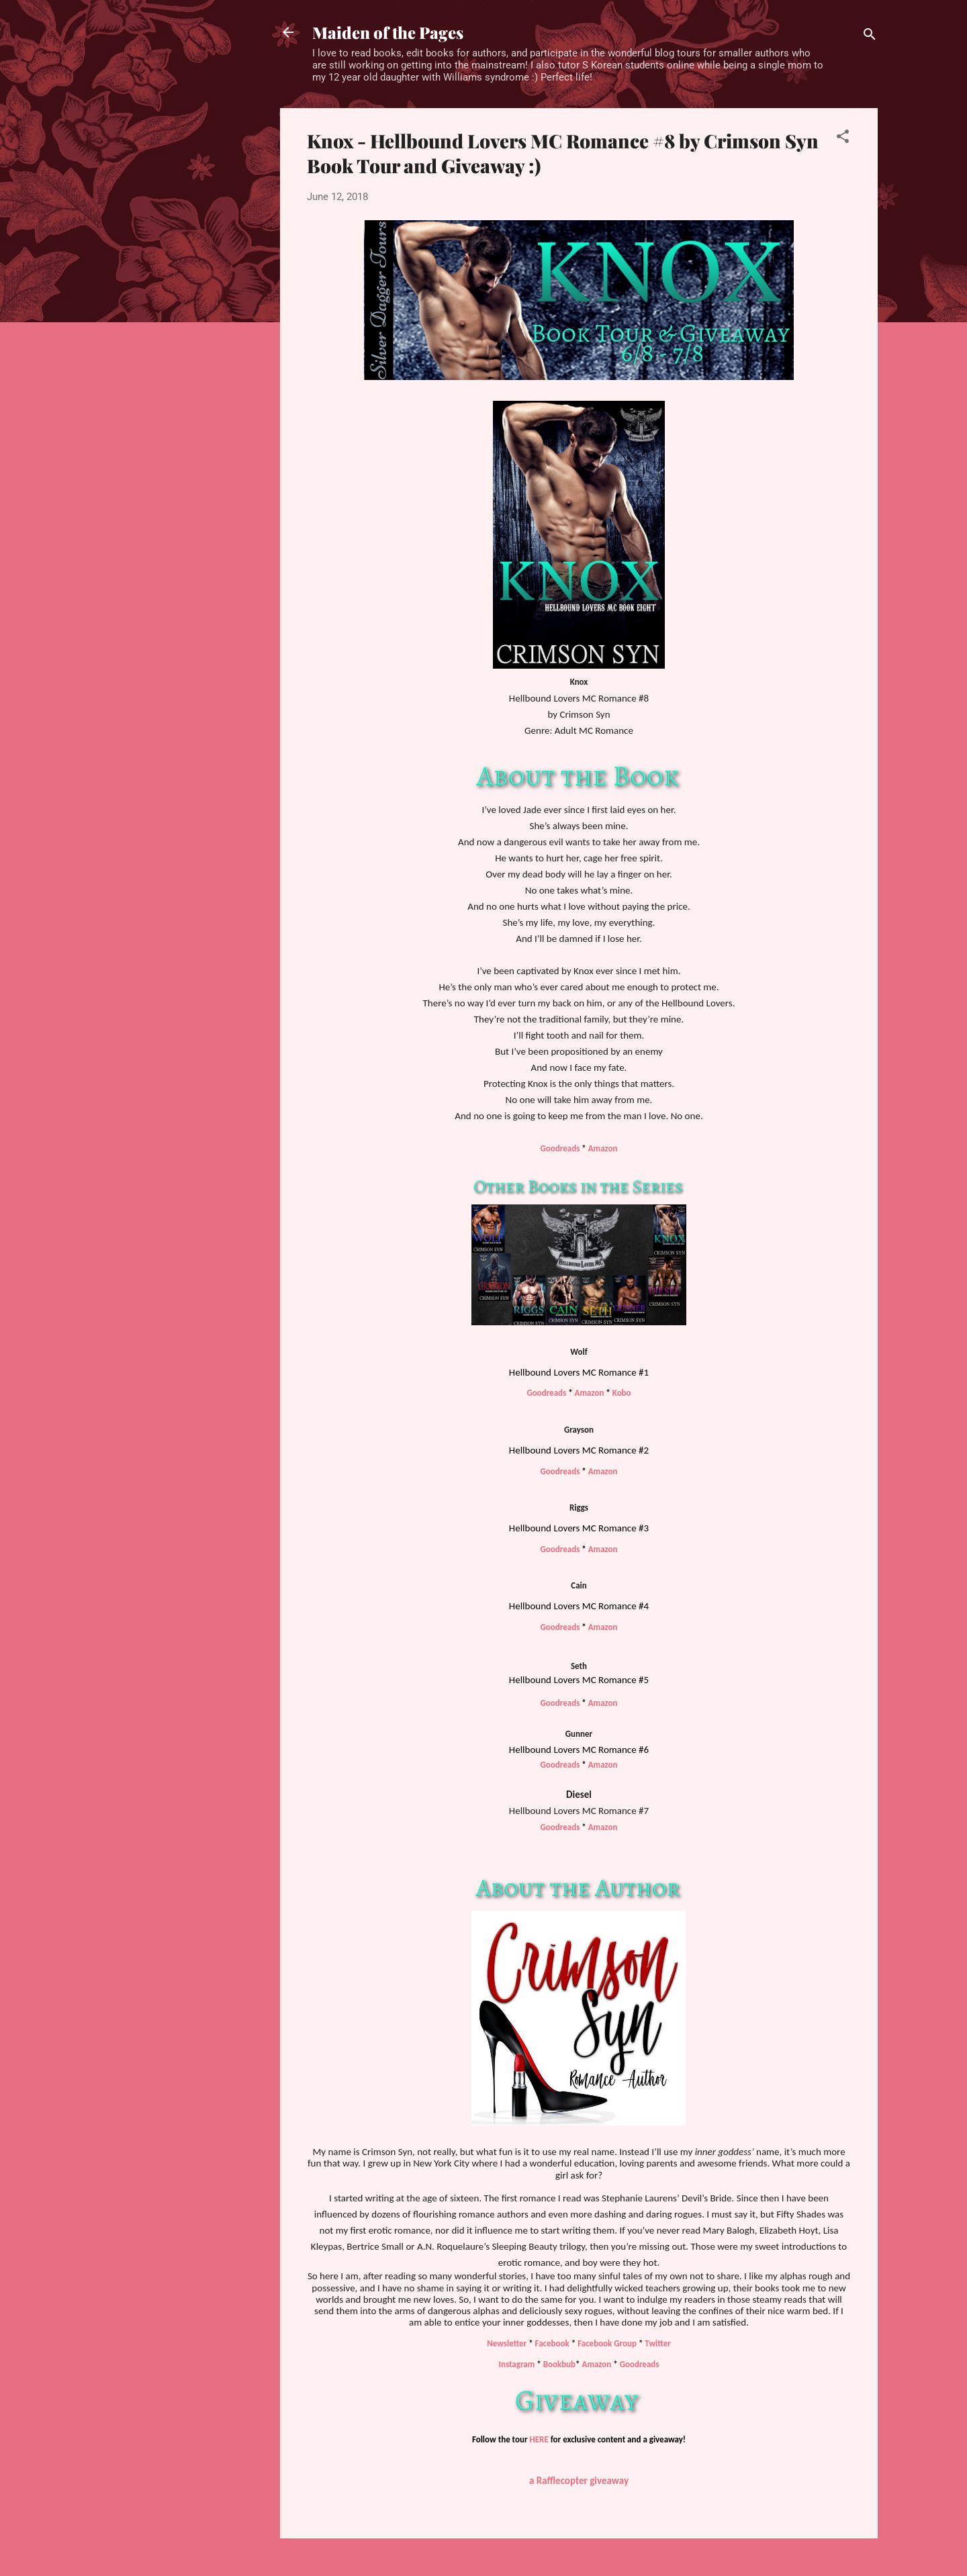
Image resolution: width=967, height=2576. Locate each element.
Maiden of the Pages (387, 32)
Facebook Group (607, 2343)
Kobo (621, 1393)
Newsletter (506, 2343)
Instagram (517, 2364)
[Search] (870, 36)
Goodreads (561, 1148)
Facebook (552, 2343)
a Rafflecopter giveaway (579, 2481)
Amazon (603, 1148)
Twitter (657, 2343)
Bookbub (559, 2364)
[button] (843, 138)
